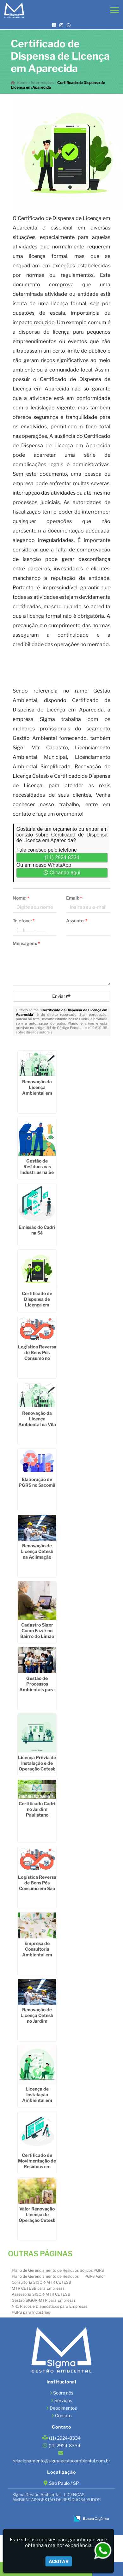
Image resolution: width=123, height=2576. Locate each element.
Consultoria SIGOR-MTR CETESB (41, 2282)
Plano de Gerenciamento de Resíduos (45, 2276)
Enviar (61, 996)
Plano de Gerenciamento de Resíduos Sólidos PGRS (58, 2270)
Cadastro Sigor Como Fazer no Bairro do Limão (37, 1630)
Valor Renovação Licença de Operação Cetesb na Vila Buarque (37, 2217)
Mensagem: (26, 943)
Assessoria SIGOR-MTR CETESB (41, 2294)
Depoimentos (63, 2408)
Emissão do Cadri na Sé (37, 1229)
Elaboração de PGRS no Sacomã (37, 1482)
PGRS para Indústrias (31, 2312)
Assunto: (76, 920)
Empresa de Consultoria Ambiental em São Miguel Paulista (37, 1955)
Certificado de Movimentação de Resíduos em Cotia (37, 2163)
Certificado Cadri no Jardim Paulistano (37, 1809)
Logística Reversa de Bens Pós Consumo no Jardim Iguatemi (37, 1355)
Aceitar (59, 2561)
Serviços (63, 2400)
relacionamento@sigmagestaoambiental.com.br (61, 2460)
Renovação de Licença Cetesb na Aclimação (37, 1551)
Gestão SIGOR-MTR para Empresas (44, 2300)
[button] (114, 10)
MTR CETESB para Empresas (38, 2288)
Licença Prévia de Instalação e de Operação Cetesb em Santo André (37, 1766)
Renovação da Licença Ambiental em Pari (37, 1090)
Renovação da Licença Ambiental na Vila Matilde (37, 1421)
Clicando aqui (62, 872)
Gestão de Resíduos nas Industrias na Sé (37, 1166)
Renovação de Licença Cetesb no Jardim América (37, 2018)
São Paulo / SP (64, 2483)
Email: (74, 898)
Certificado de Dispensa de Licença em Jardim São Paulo (37, 1302)
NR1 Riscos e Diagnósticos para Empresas (49, 2306)
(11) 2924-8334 (62, 857)
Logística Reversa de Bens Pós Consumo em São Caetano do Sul (37, 1885)
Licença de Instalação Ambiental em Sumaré (37, 2097)
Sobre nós (63, 2392)
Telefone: (23, 920)
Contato (63, 2415)
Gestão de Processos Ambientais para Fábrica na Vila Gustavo (37, 1689)
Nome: (21, 898)
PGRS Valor (94, 2276)
